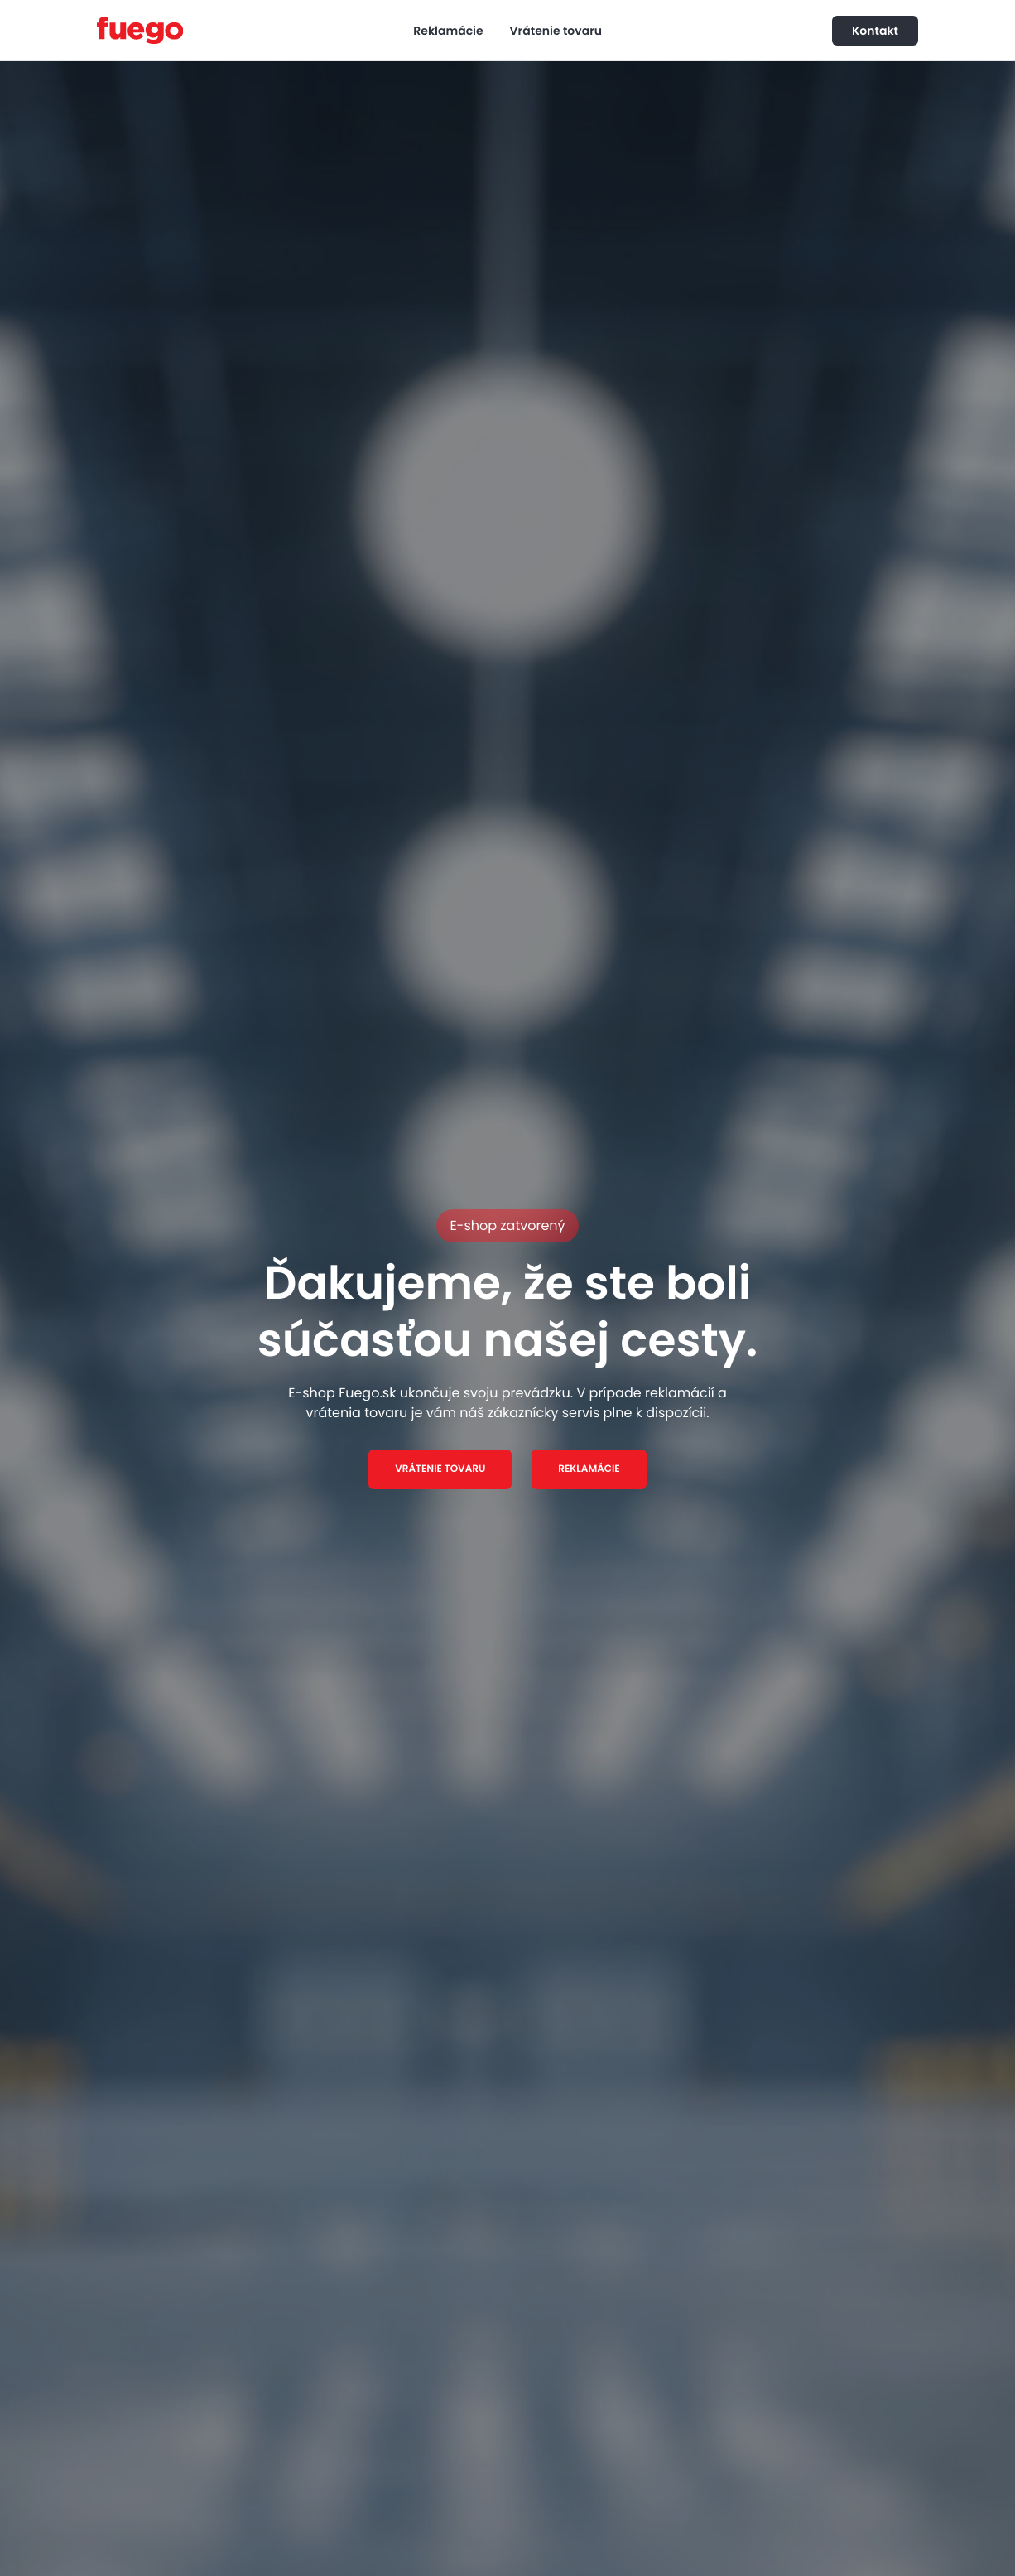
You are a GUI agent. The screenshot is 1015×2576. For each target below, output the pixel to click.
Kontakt (875, 30)
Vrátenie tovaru (556, 30)
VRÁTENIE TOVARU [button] (440, 1469)
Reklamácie (448, 30)
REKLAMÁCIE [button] (588, 1469)
